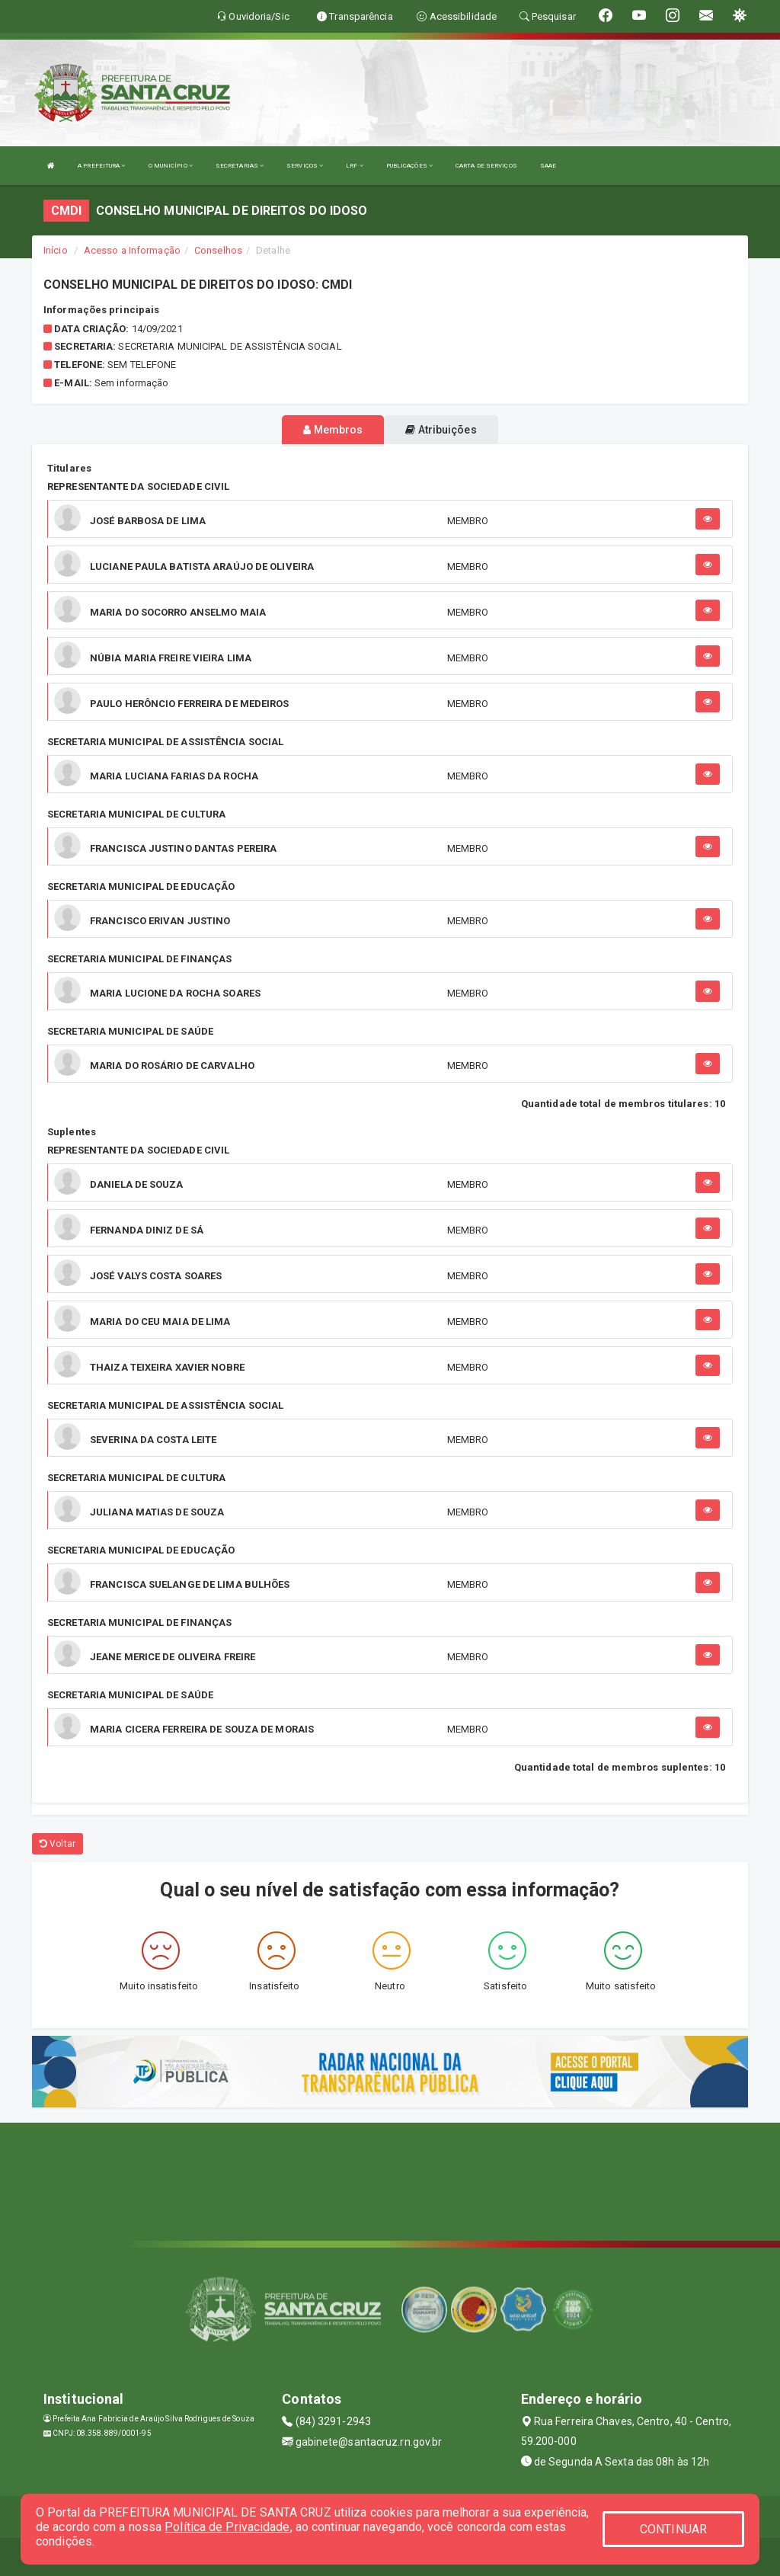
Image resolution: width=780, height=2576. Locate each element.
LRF (354, 165)
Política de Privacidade (227, 2527)
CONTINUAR (673, 2529)
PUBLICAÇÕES (409, 165)
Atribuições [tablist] (440, 430)
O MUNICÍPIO (171, 165)
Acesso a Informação (132, 250)
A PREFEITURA (101, 165)
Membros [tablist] (333, 430)
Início (55, 250)
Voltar (57, 1843)
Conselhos (218, 250)
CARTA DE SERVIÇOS (486, 165)
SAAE (548, 165)
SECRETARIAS (240, 165)
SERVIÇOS (304, 165)
